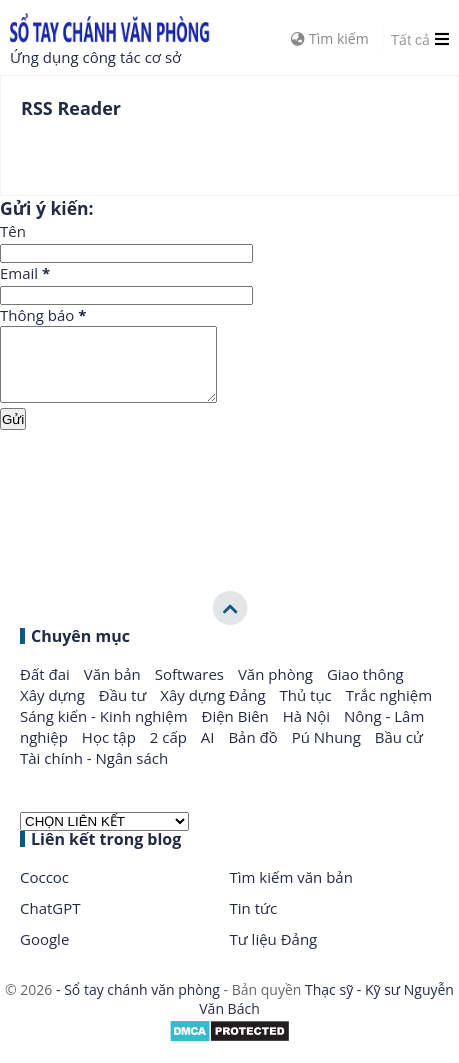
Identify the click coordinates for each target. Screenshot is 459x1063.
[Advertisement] (229, 509)
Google (44, 954)
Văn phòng (277, 689)
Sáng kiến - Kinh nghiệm (106, 731)
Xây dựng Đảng (214, 710)
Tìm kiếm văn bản (291, 892)
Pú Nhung (328, 752)
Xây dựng (54, 710)
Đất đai (47, 689)
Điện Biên (237, 731)
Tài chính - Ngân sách (94, 773)
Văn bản (114, 689)
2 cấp (170, 752)
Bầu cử (399, 752)
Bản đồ (254, 752)
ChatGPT (50, 923)
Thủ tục (308, 710)
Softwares (191, 689)
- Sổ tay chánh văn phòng (137, 1004)
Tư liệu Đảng (274, 954)
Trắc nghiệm (389, 710)
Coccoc (44, 892)
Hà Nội (308, 731)
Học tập (111, 752)
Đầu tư (125, 710)
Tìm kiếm (329, 38)
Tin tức (254, 923)
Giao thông (365, 689)
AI (210, 752)
